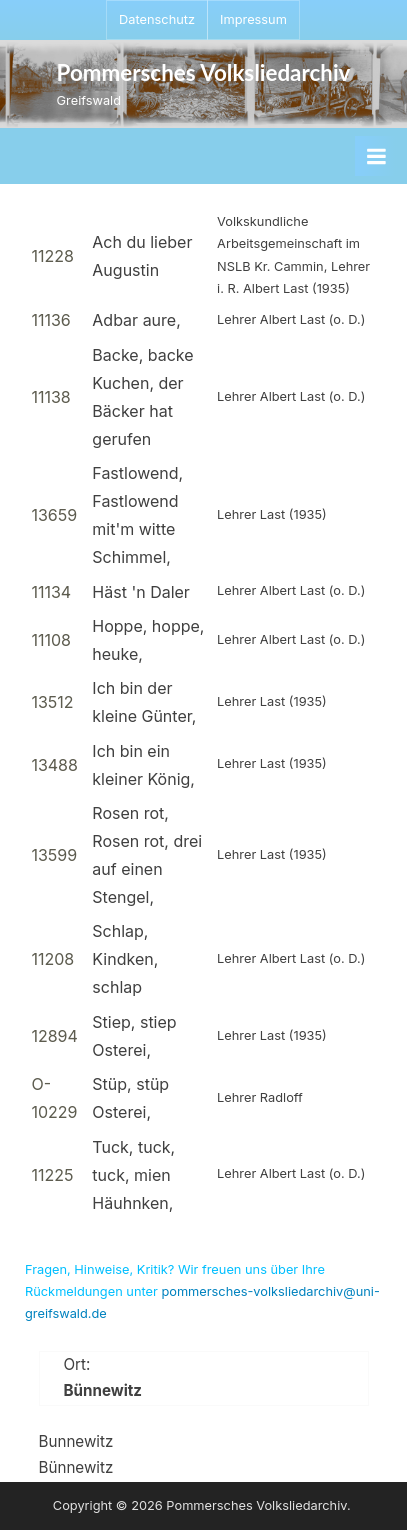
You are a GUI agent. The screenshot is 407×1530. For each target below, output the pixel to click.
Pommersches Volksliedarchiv (204, 72)
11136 (50, 320)
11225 (52, 1175)
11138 (50, 397)
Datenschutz (157, 19)
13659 (54, 515)
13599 (54, 855)
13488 (54, 765)
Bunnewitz (76, 1441)
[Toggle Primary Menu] (376, 156)
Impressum (253, 19)
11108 (51, 640)
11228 (52, 256)
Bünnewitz (76, 1467)
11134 (51, 592)
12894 (54, 1036)
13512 (52, 702)
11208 (52, 959)
